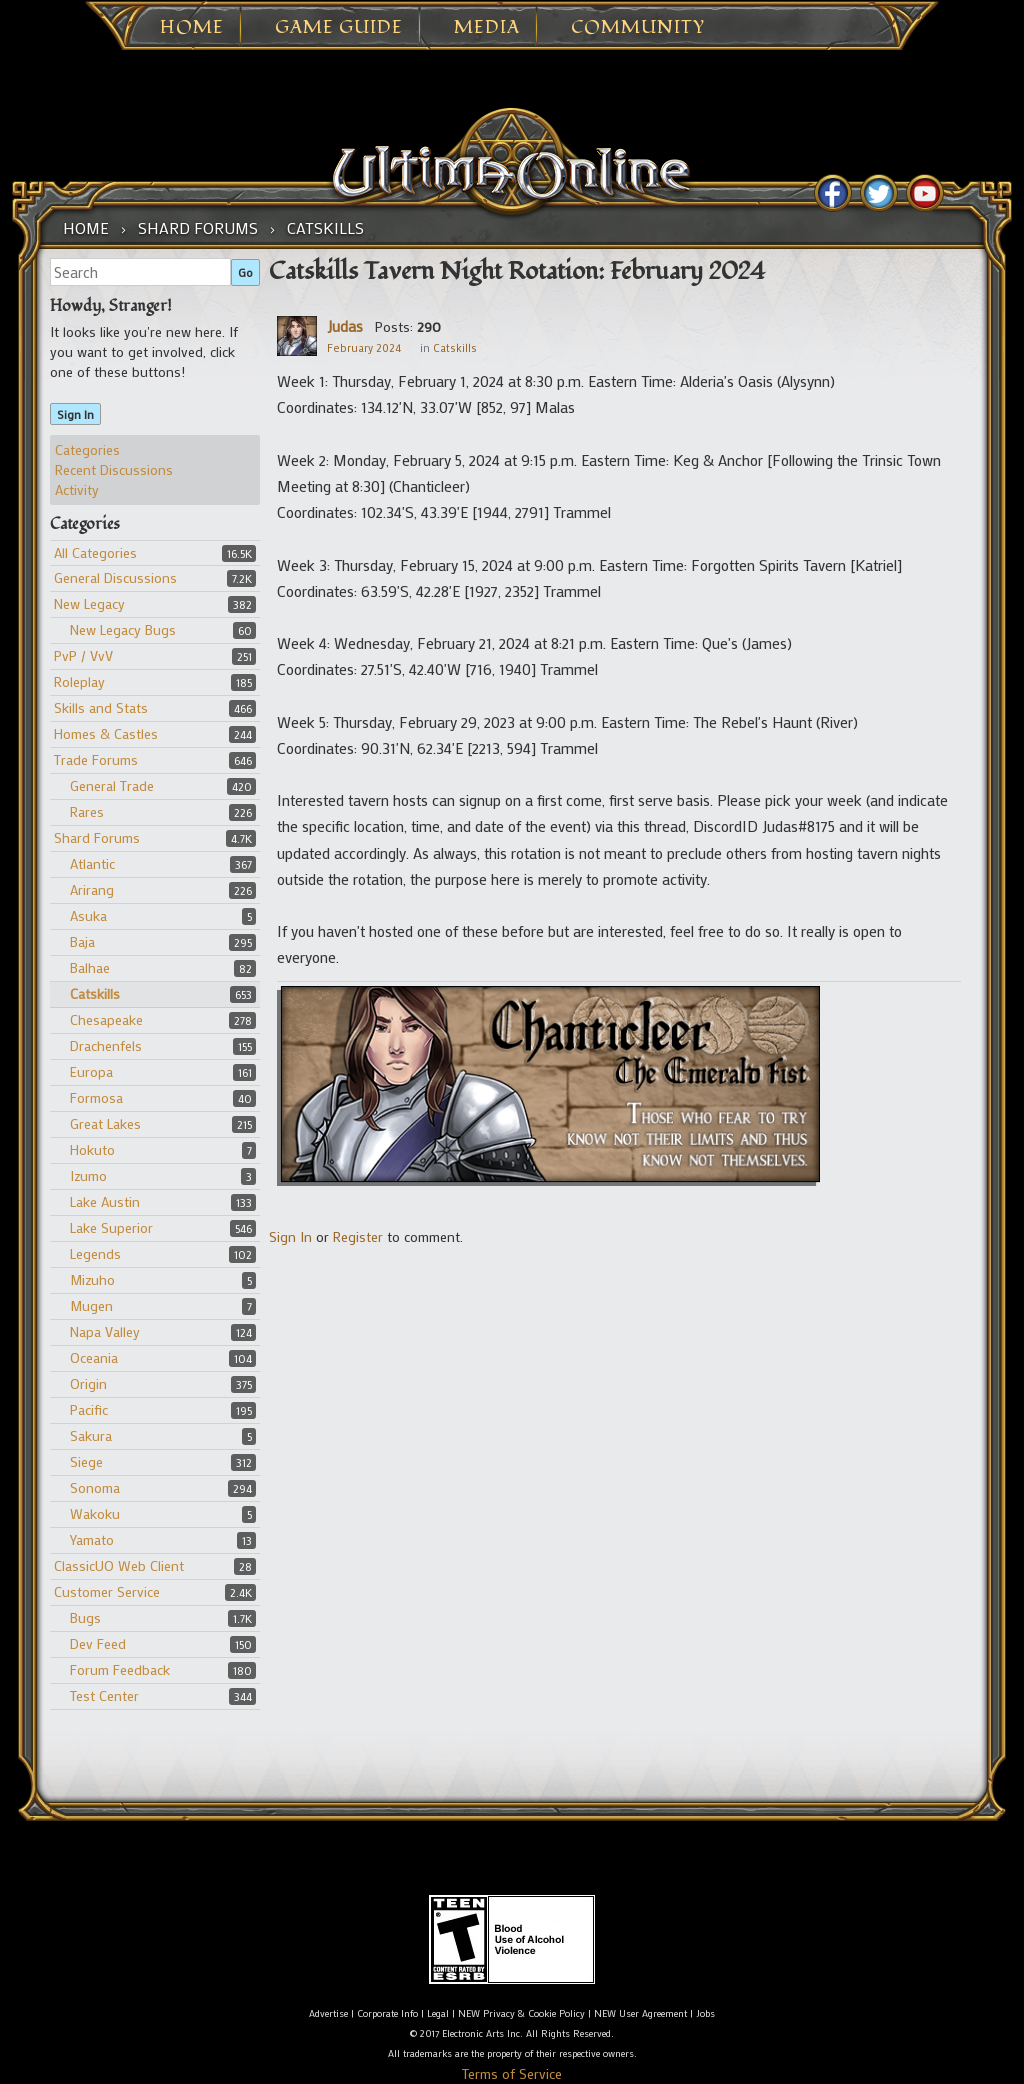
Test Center (104, 1695)
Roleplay (79, 681)
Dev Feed (98, 1643)
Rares (87, 811)
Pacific (89, 1409)
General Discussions (115, 577)
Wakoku (95, 1513)
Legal (438, 2013)
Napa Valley (105, 1331)
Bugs (85, 1617)
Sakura (91, 1435)
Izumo (88, 1175)
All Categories (95, 552)
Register (358, 1236)
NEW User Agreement (640, 2013)
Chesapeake (106, 1019)
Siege (86, 1461)
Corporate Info (387, 2013)
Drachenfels (106, 1045)
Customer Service (107, 1591)
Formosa (96, 1097)
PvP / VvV (83, 655)
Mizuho (92, 1279)
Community (638, 28)
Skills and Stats (101, 707)
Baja (82, 941)
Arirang (92, 889)
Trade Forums (96, 759)
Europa (91, 1071)
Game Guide (339, 28)
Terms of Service (512, 2073)
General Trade (112, 785)
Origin (88, 1383)
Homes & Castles (106, 733)
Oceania (94, 1357)
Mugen (91, 1305)
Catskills (95, 993)
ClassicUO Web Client (119, 1565)
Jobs (705, 2013)
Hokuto (92, 1149)
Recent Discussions (114, 469)
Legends (95, 1253)
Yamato (92, 1539)
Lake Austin (105, 1201)
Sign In (75, 414)
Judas (345, 326)
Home (192, 28)
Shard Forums (97, 837)
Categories (87, 449)
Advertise (328, 2013)
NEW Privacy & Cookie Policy (521, 2013)
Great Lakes (105, 1123)
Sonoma (95, 1487)
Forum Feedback (120, 1669)
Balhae (90, 967)
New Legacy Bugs (123, 629)
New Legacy (89, 603)
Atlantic (92, 863)
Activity (77, 489)
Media (487, 28)
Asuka (88, 915)
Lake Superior (111, 1227)
